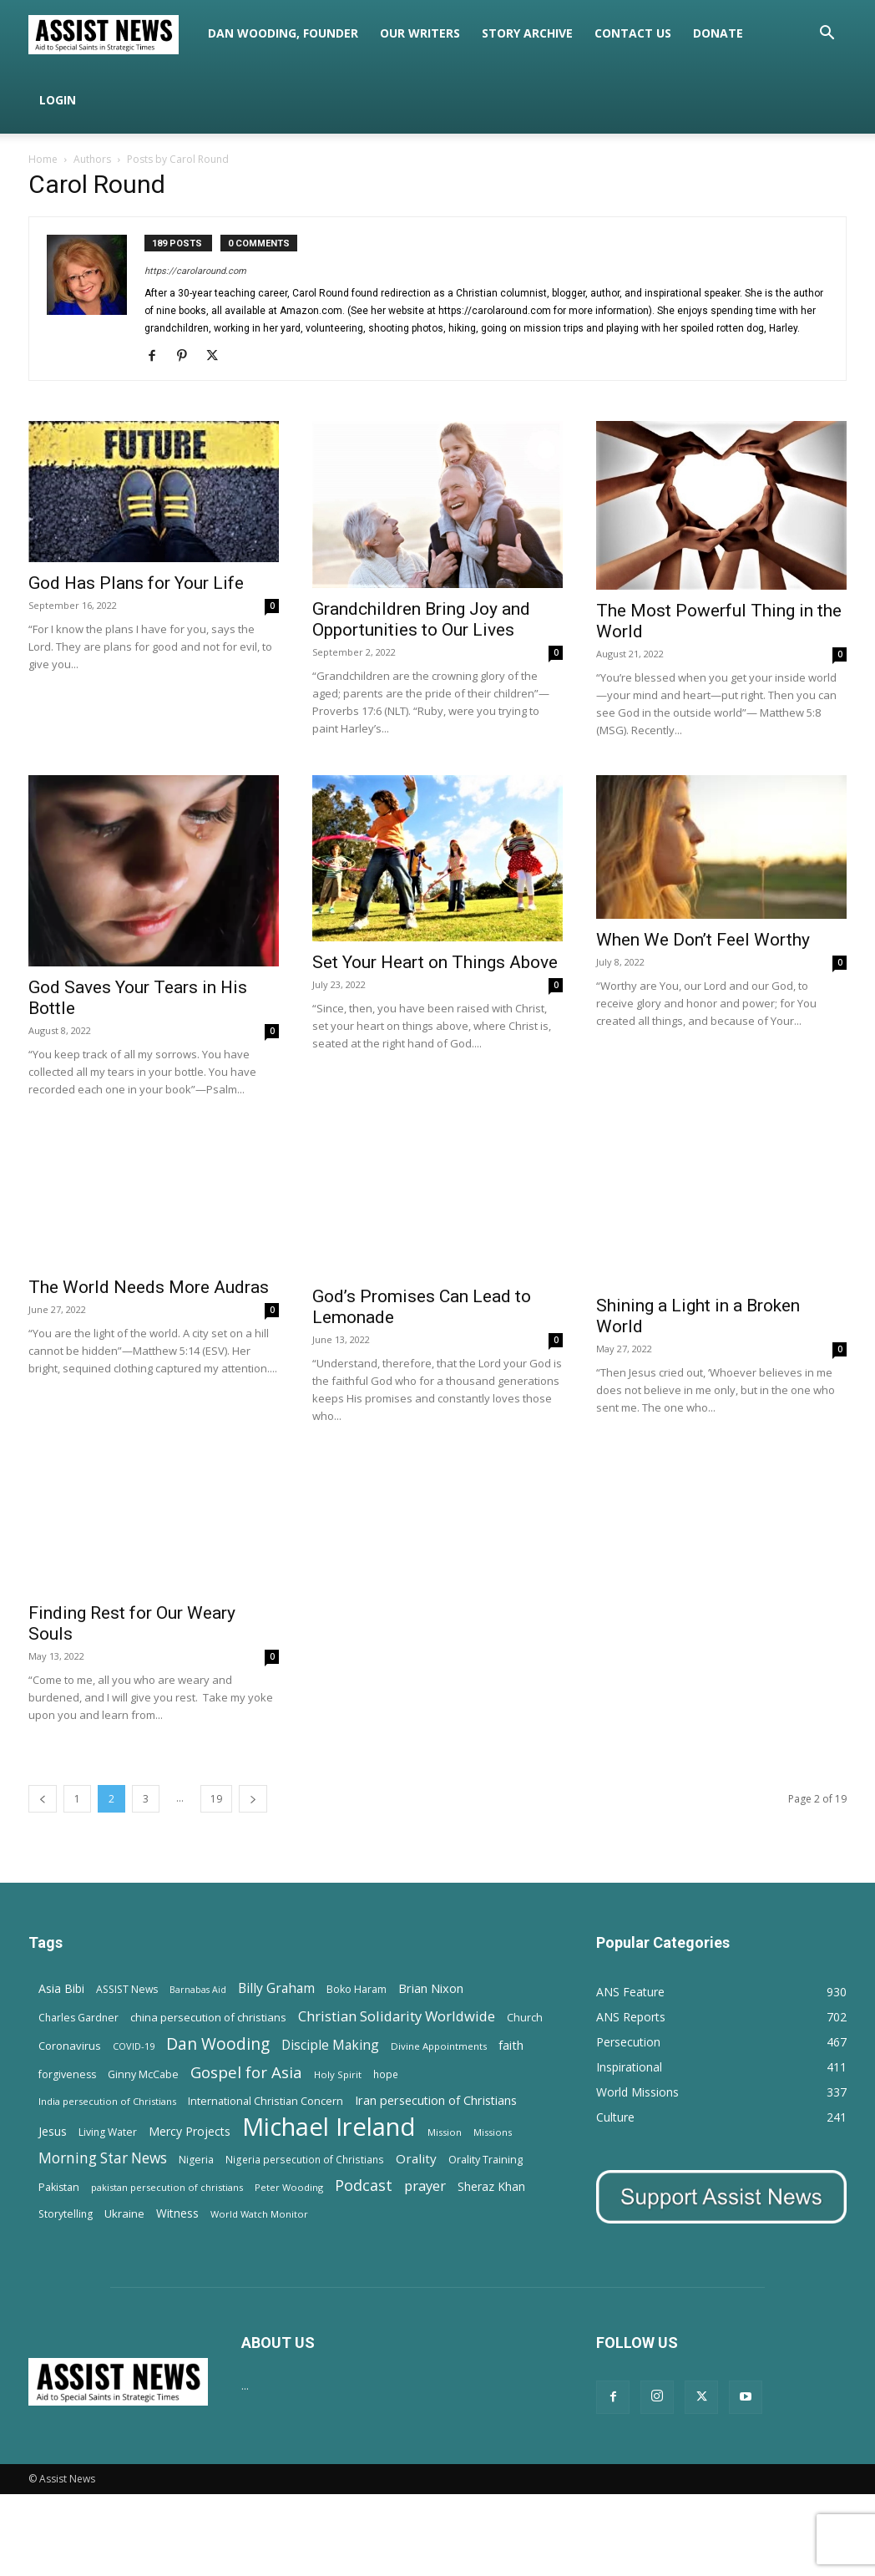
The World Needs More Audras (148, 1287)
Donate (718, 33)
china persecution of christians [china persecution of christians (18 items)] (208, 2017)
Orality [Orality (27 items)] (416, 2158)
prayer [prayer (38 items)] (425, 2185)
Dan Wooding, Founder (283, 33)
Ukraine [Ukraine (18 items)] (124, 2213)
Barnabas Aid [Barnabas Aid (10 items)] (197, 1989)
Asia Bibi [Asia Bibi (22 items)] (61, 1988)
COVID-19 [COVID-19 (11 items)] (133, 2046)
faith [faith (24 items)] (510, 2044)
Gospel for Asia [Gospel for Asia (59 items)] (246, 2072)
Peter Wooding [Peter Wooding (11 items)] (289, 2187)
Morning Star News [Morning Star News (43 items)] (102, 2158)
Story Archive (527, 33)
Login (57, 100)
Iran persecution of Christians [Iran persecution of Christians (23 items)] (436, 2100)
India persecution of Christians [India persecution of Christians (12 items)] (107, 2101)
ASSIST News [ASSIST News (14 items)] (127, 1989)
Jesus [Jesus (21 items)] (52, 2131)
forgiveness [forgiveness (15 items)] (67, 2074)
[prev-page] (42, 1799)
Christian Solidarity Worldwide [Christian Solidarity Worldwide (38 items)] (396, 2016)
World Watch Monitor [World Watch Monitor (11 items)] (259, 2214)
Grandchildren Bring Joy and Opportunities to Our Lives (421, 619)
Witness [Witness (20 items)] (177, 2213)
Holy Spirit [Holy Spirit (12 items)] (338, 2074)
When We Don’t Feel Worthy (703, 940)
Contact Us (632, 33)
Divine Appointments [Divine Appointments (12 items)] (439, 2046)
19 (216, 1799)
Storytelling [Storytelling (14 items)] (65, 2214)
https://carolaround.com (195, 271)
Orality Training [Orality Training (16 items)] (485, 2159)
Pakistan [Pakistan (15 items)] (58, 2187)
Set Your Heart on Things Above (435, 962)
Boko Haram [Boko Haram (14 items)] (356, 1989)
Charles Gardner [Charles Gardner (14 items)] (78, 2018)
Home (43, 159)
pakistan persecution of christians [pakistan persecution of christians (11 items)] (167, 2187)
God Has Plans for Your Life (136, 583)
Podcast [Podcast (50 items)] (363, 2185)
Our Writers (420, 33)
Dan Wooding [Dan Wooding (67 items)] (218, 2043)
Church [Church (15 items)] (525, 2018)
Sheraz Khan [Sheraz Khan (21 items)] (491, 2186)
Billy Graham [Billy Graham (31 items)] (276, 1988)
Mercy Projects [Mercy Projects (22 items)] (189, 2131)
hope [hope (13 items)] (385, 2074)
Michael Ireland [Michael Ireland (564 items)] (329, 2127)
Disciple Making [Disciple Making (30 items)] (330, 2045)
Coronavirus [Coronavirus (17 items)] (69, 2045)
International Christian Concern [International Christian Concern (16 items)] (265, 2100)
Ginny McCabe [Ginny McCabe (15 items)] (143, 2074)
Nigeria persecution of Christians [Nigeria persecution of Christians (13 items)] (304, 2159)
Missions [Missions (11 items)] (492, 2132)
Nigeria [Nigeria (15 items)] (196, 2160)
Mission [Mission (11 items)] (444, 2132)
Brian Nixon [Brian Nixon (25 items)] (430, 1988)
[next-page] (253, 1799)
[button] (827, 35)
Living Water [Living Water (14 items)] (107, 2132)
